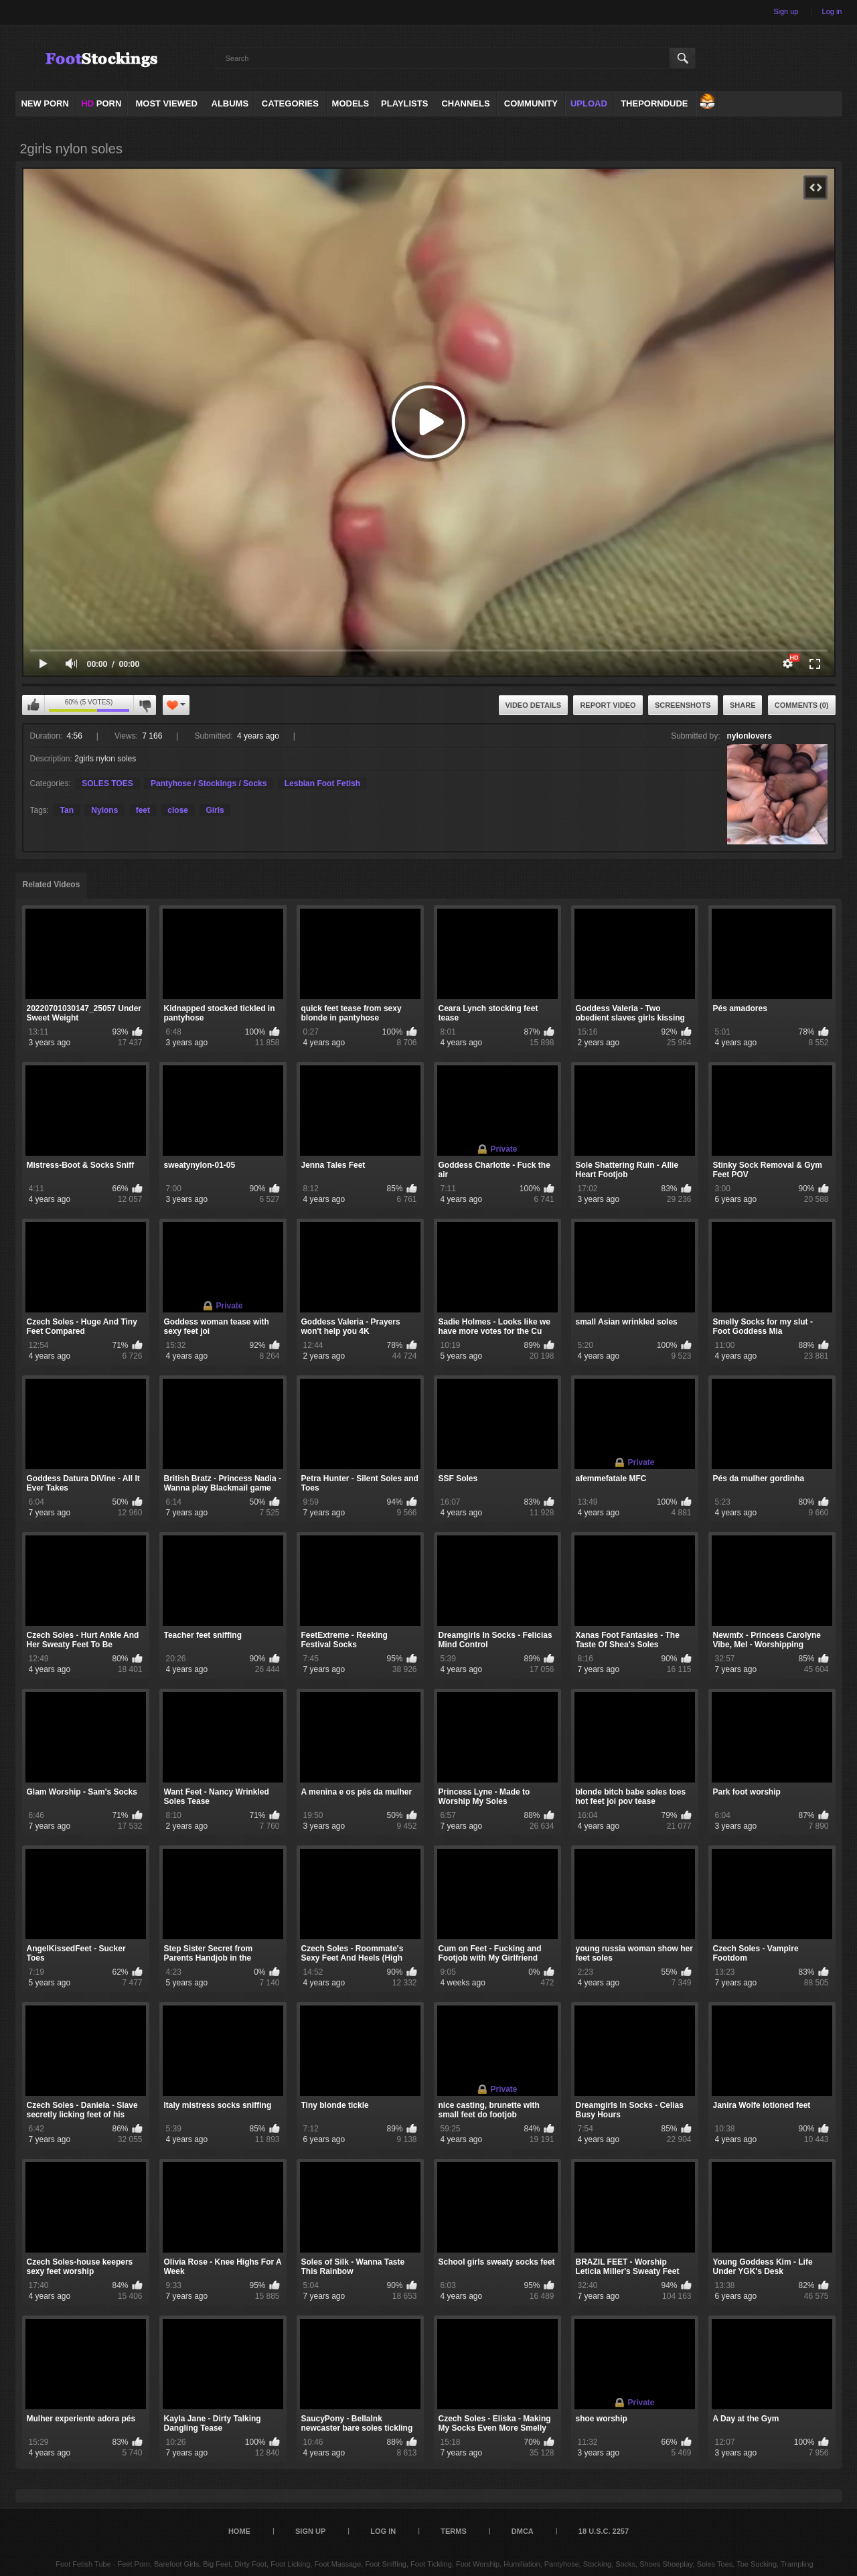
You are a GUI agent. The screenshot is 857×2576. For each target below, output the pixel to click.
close (177, 810)
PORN (101, 103)
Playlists (404, 103)
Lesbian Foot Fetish (322, 783)
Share (743, 705)
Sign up (785, 11)
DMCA (523, 2531)
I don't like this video (144, 705)
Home (239, 2531)
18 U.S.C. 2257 (603, 2531)
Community (531, 103)
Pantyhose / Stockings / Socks (208, 783)
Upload (588, 103)
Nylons (104, 810)
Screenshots (683, 705)
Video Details (533, 705)
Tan (67, 810)
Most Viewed (166, 103)
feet (143, 810)
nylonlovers (749, 736)
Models (351, 103)
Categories (290, 103)
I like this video (33, 705)
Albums (230, 103)
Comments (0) (802, 705)
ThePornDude (654, 103)
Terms (454, 2531)
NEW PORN (45, 103)
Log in (832, 11)
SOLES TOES (107, 783)
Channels (465, 103)
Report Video (607, 705)
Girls (215, 810)
